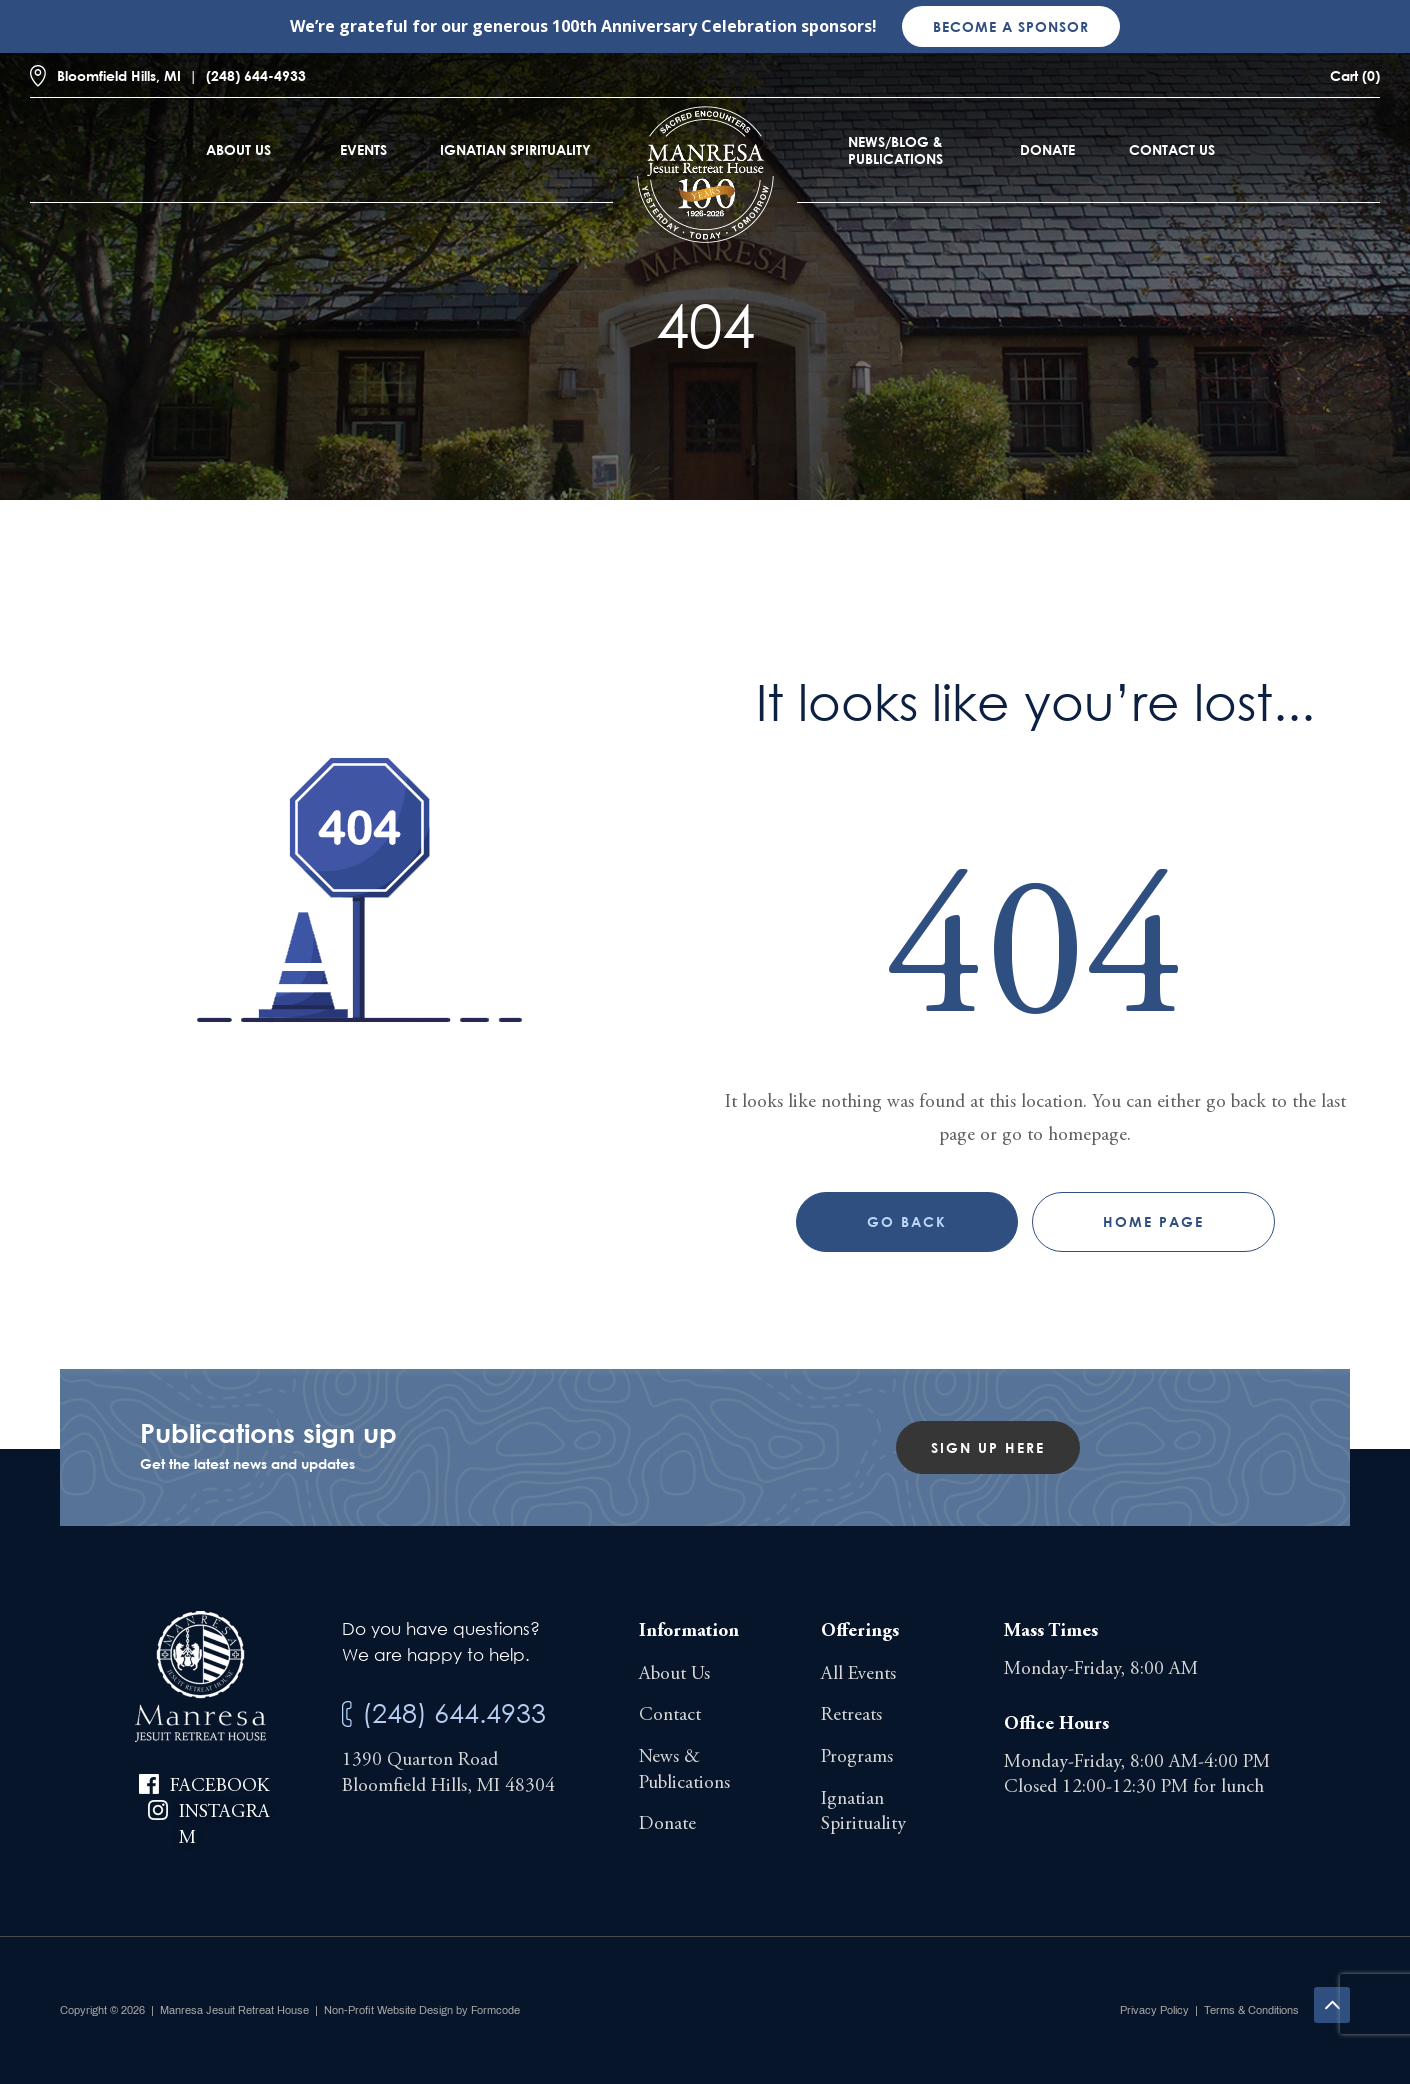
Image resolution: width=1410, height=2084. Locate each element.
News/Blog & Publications (895, 150)
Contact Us (1172, 149)
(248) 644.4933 (454, 1712)
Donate (1047, 149)
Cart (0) (1355, 75)
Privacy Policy (1154, 2010)
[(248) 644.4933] (347, 1714)
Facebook (219, 1786)
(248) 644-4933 (256, 75)
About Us (238, 149)
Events (363, 149)
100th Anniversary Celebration (674, 26)
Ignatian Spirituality (515, 149)
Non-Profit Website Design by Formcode (422, 2010)
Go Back (907, 1221)
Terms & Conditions (1251, 2010)
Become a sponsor (1011, 26)
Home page (1153, 1221)
